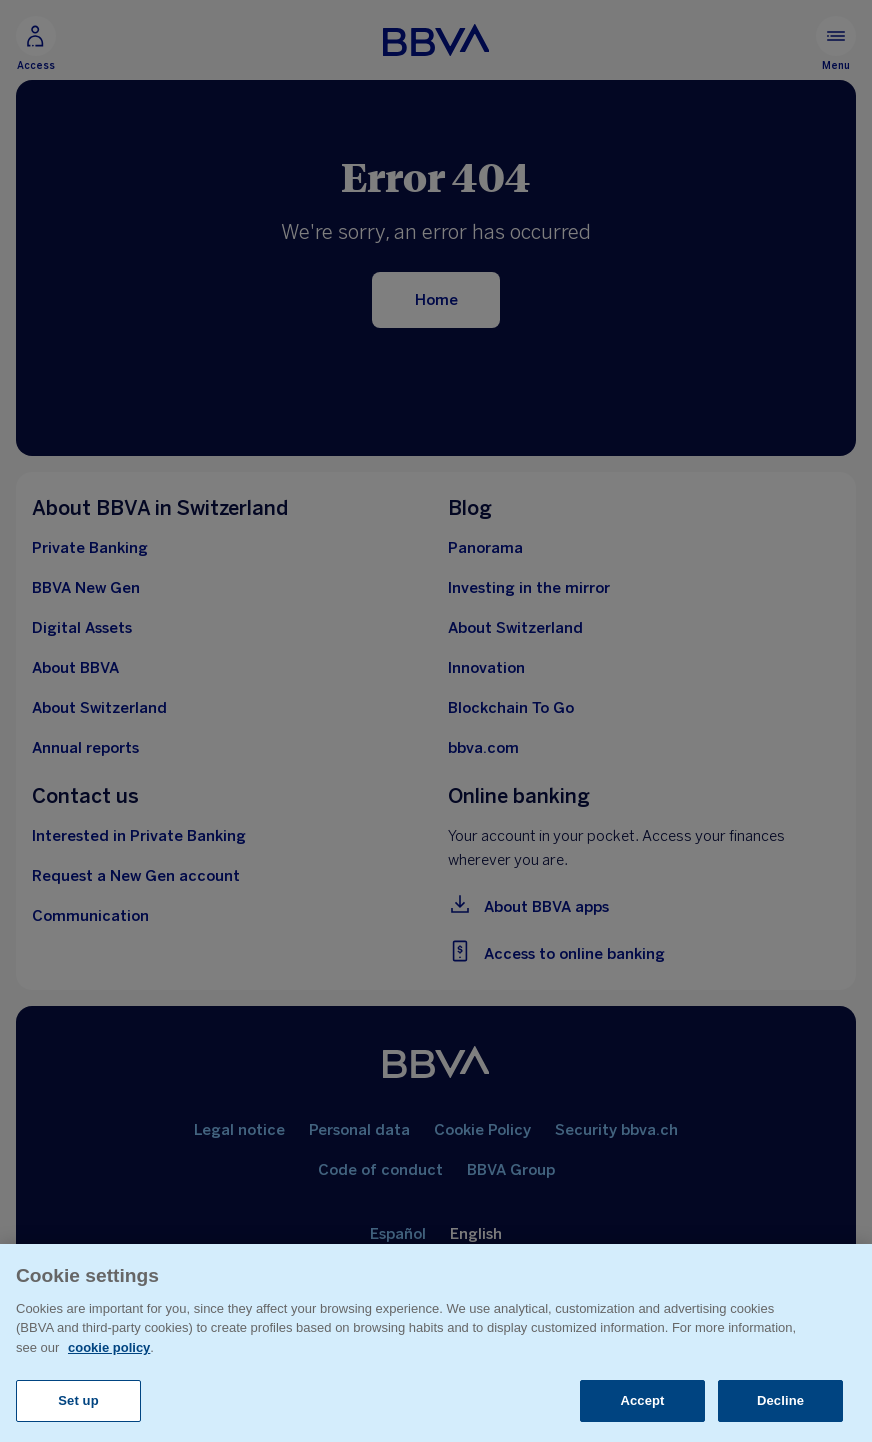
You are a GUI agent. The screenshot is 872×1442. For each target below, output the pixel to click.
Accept (642, 1400)
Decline (780, 1400)
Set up (78, 1400)
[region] (436, 1343)
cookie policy (109, 1347)
